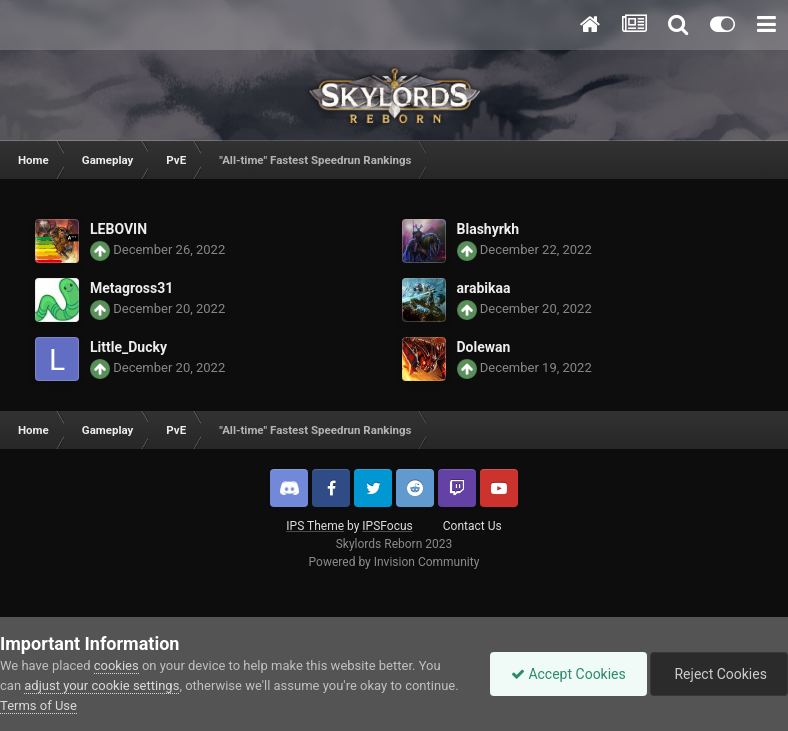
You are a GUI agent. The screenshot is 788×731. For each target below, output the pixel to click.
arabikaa (484, 288)
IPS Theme (315, 526)
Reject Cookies (719, 674)
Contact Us (472, 526)
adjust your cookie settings (101, 685)
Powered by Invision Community (394, 562)
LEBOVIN (118, 229)
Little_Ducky (128, 347)
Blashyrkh (488, 229)
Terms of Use (38, 705)
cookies (116, 665)
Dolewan (484, 347)
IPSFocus (387, 526)
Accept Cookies (568, 674)
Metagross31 (131, 288)
